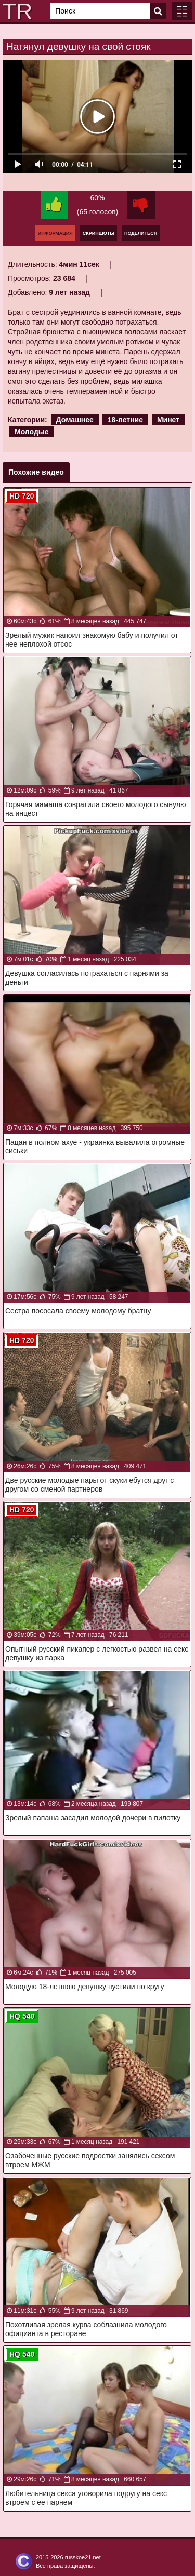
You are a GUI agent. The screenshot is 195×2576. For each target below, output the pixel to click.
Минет (168, 419)
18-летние (125, 419)
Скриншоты (98, 233)
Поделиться (140, 233)
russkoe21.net (83, 2557)
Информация (55, 233)
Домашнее (75, 419)
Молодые (32, 431)
